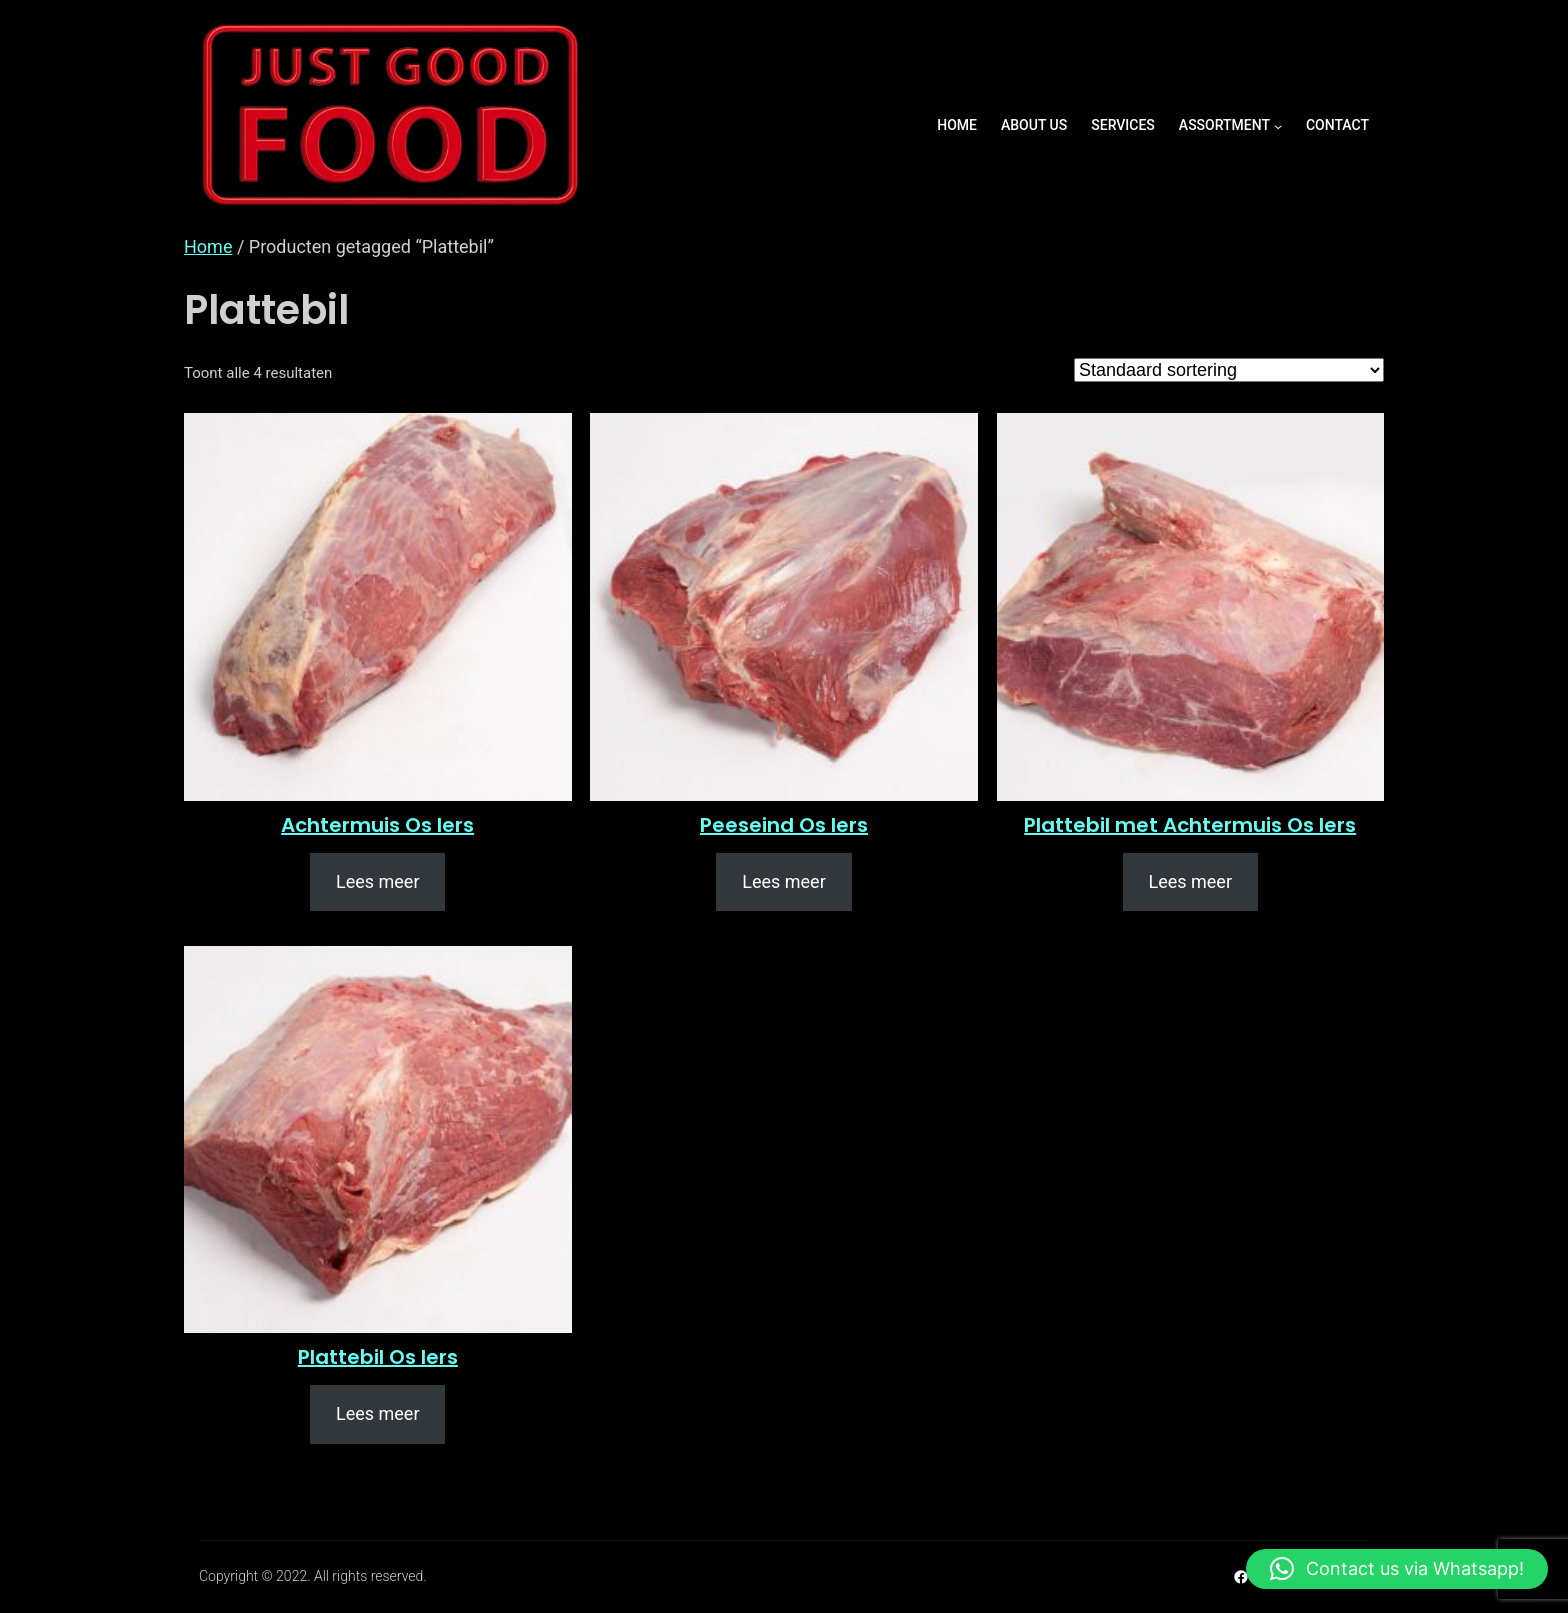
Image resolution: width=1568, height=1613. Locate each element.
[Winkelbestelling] (1229, 370)
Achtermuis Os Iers (377, 825)
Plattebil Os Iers (378, 1357)
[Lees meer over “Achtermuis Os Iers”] (377, 882)
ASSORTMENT (1224, 125)
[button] (1397, 1569)
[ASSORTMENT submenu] (1278, 126)
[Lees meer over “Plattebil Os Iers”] (377, 1414)
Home (208, 246)
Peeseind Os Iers (784, 825)
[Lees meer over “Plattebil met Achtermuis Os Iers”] (1190, 882)
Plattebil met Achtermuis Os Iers (1190, 825)
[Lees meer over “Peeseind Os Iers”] (783, 882)
